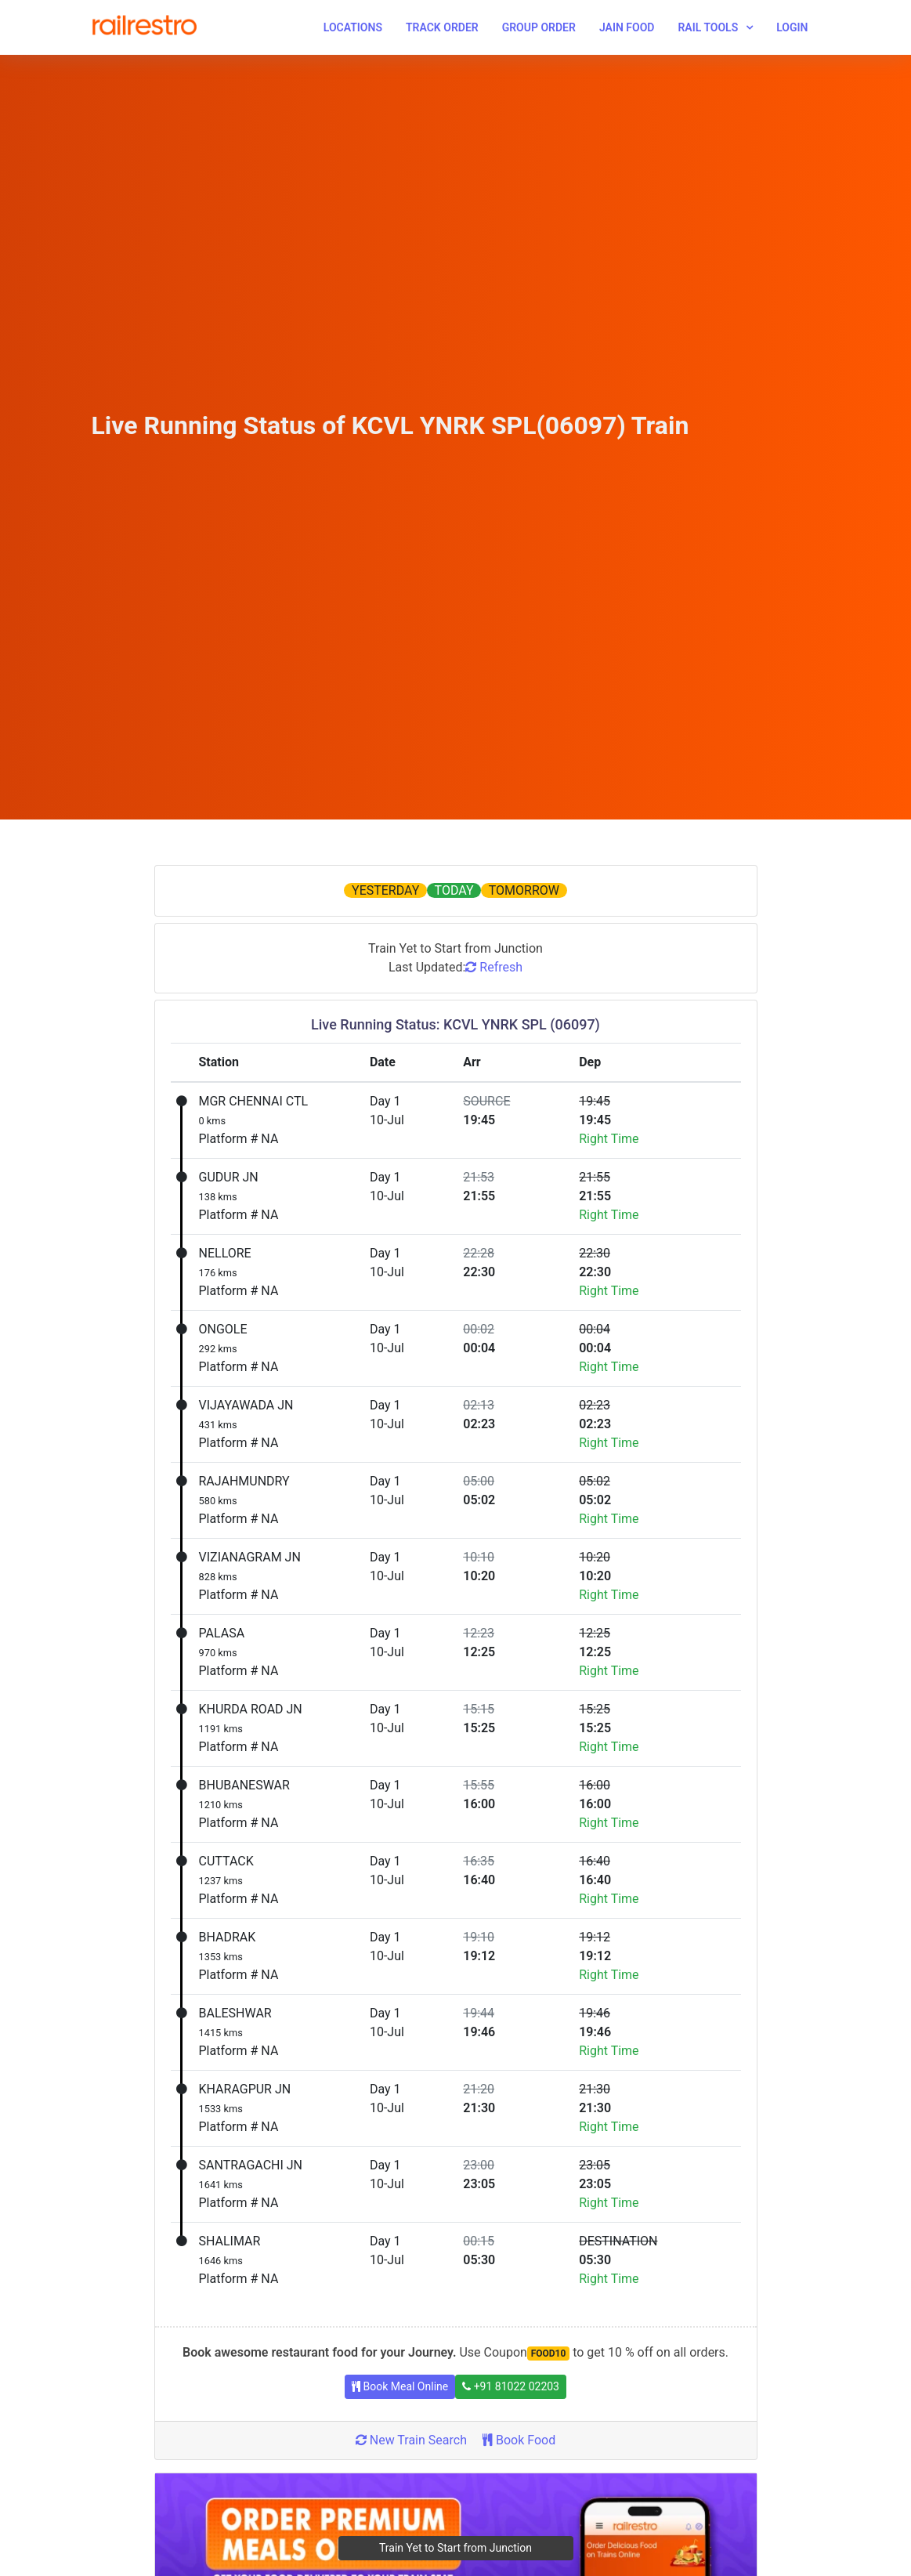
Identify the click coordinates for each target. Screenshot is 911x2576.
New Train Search (411, 2440)
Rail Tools (708, 27)
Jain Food (627, 27)
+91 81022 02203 (510, 2386)
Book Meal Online (400, 2386)
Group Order (539, 27)
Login (792, 27)
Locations (353, 27)
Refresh (493, 967)
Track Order (442, 27)
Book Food (519, 2440)
